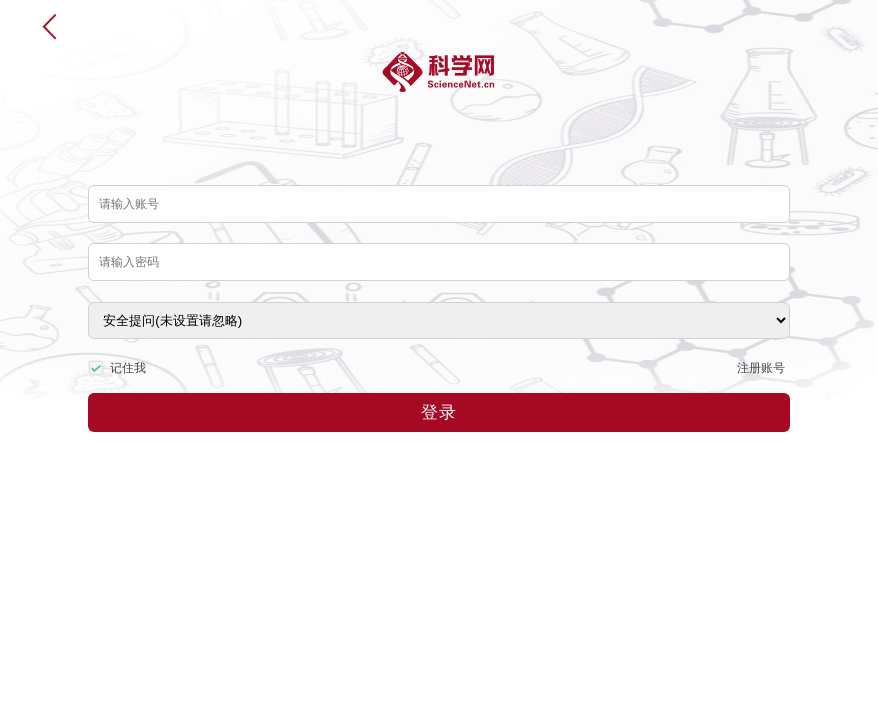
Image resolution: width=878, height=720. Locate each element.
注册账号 (761, 368)
